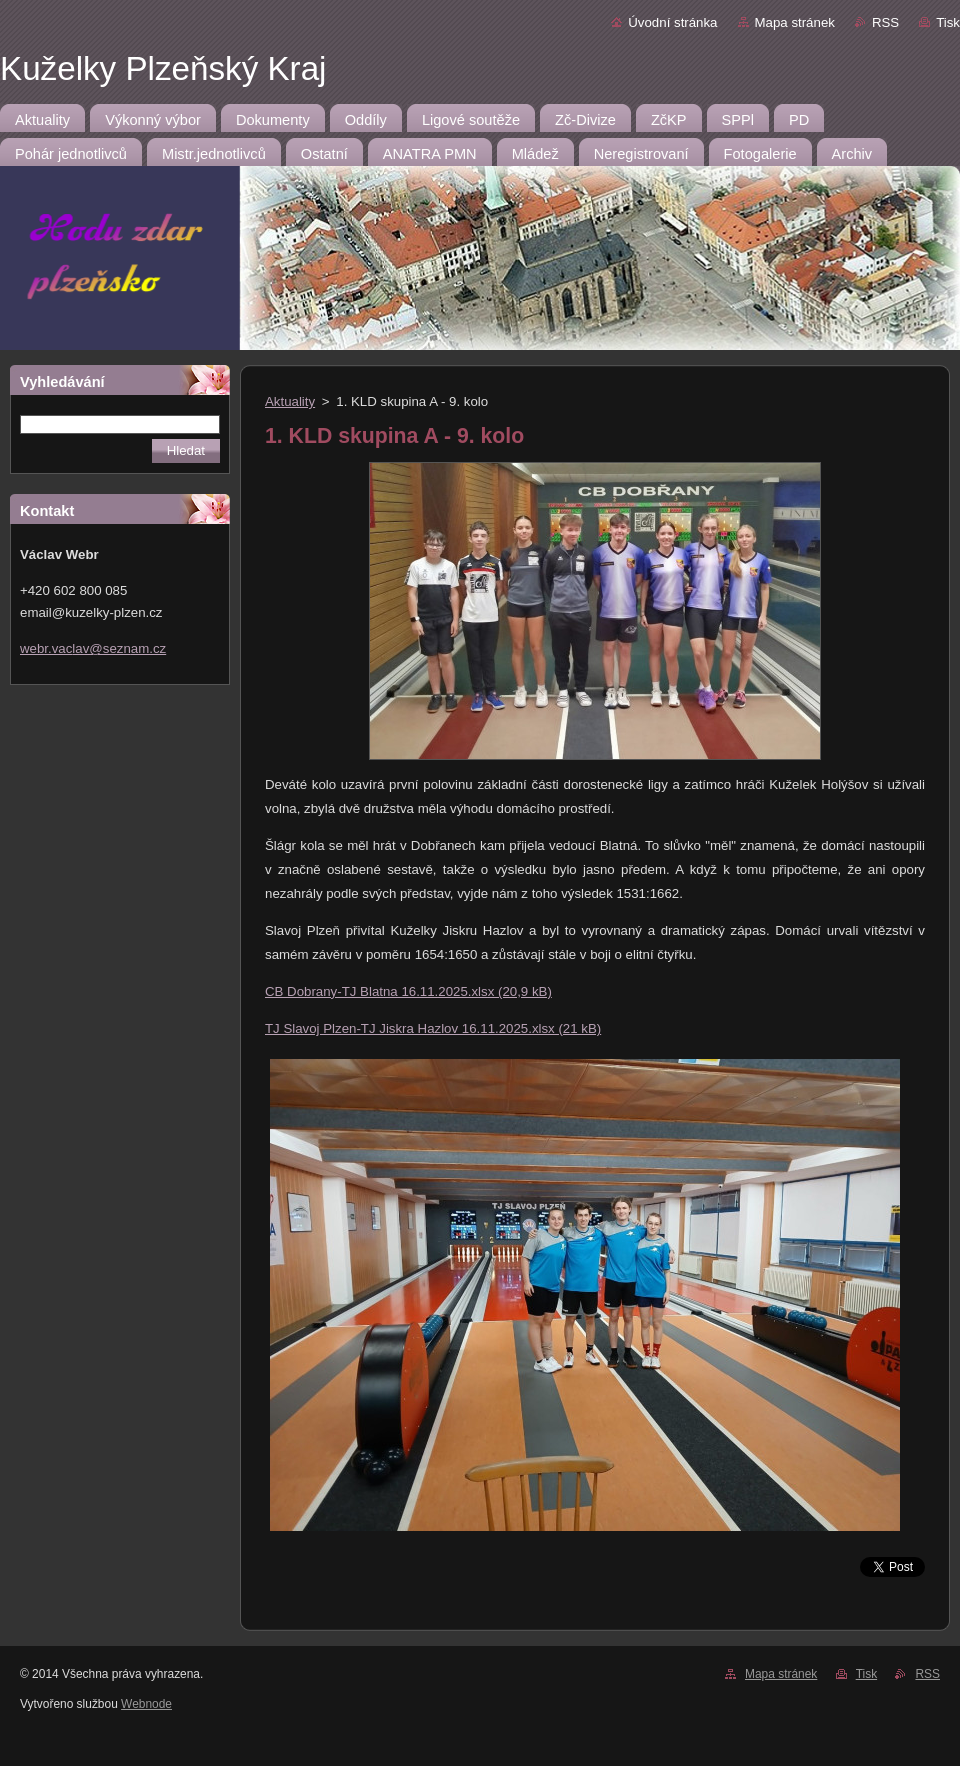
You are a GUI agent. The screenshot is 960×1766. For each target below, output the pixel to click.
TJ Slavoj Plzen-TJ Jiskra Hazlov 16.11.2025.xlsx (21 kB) (433, 1028)
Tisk (948, 22)
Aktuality (290, 401)
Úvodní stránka (672, 22)
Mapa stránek (795, 22)
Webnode (146, 1704)
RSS (885, 22)
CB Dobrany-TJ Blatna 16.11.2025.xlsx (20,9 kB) (408, 991)
